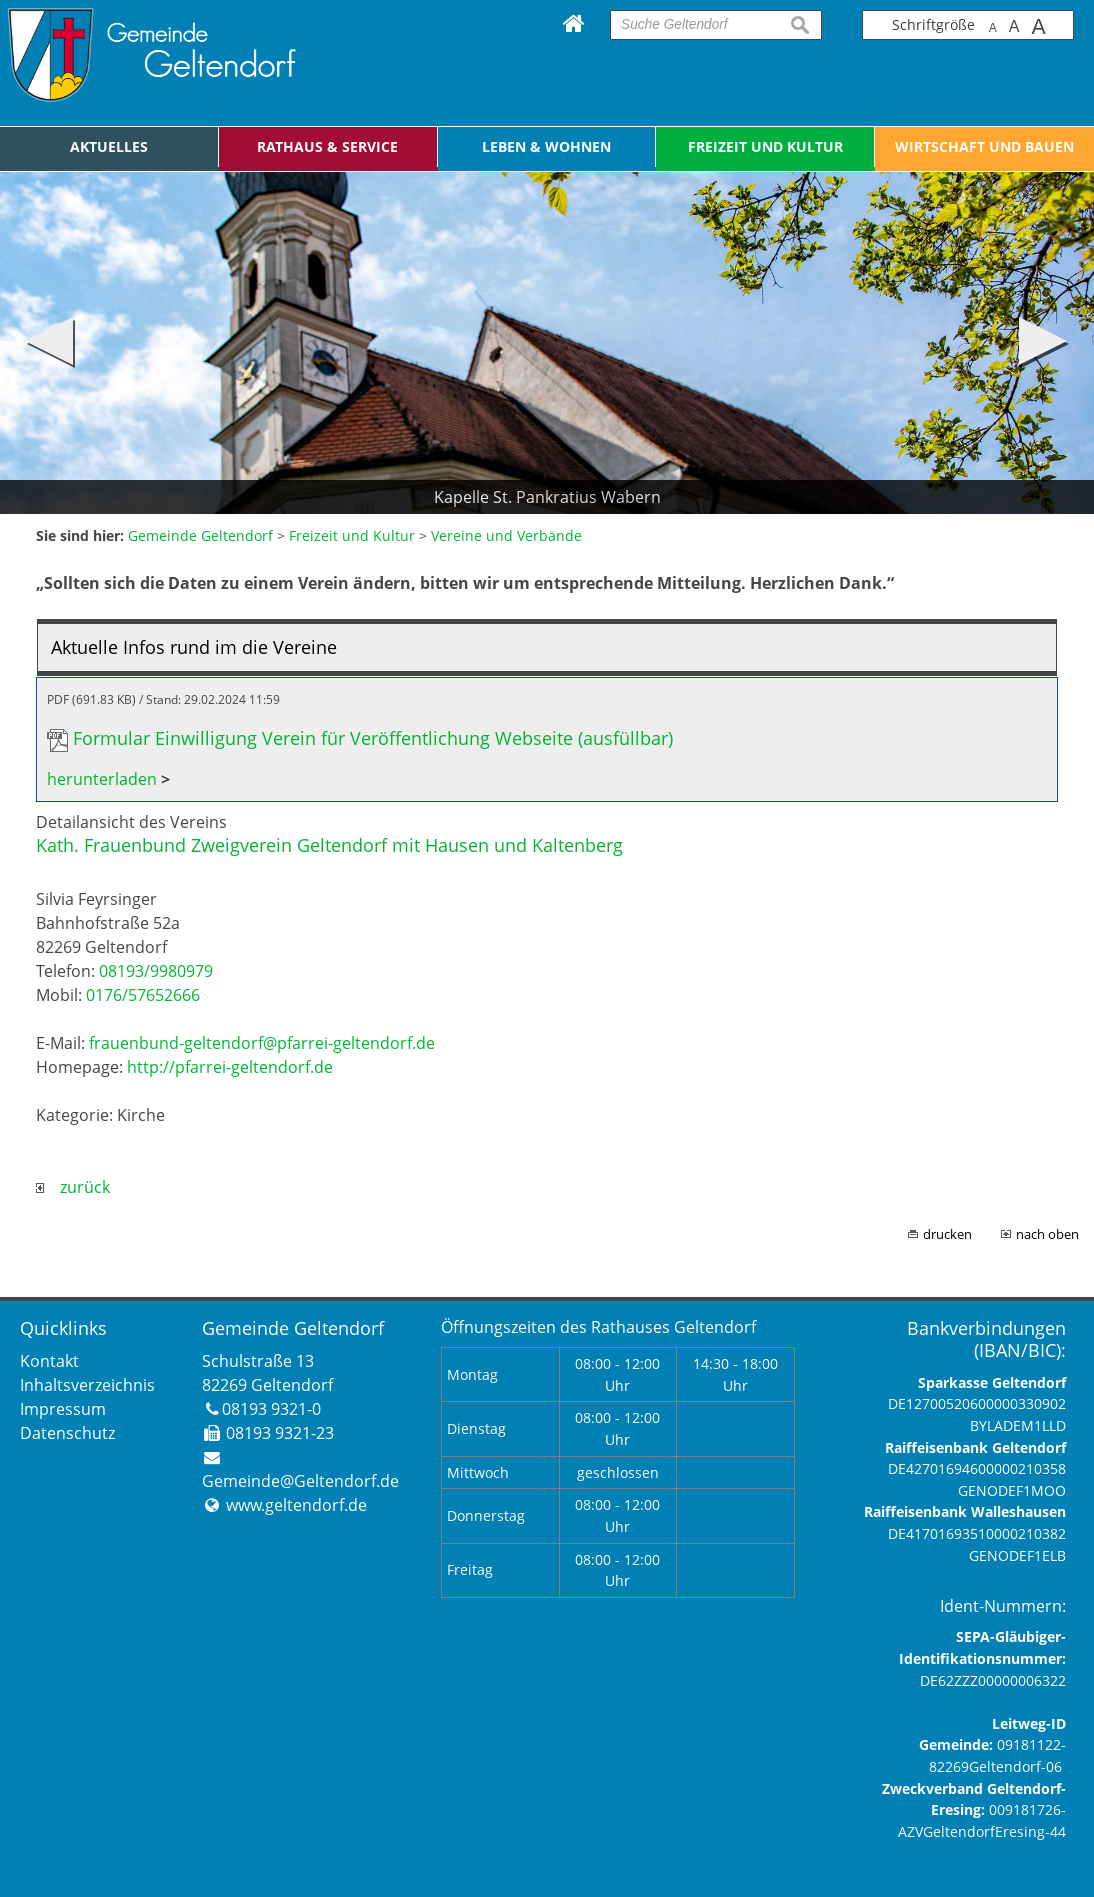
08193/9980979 (156, 971)
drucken (947, 1234)
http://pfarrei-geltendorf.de (230, 1067)
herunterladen (102, 779)
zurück (73, 1187)
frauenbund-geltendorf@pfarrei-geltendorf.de (262, 1043)
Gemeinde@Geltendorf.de (300, 1481)
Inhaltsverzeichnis (87, 1385)
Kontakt (49, 1361)
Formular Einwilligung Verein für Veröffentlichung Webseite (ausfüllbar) (373, 738)
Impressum (63, 1409)
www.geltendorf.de (296, 1505)
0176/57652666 (143, 995)
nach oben (1047, 1234)
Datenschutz (67, 1433)
